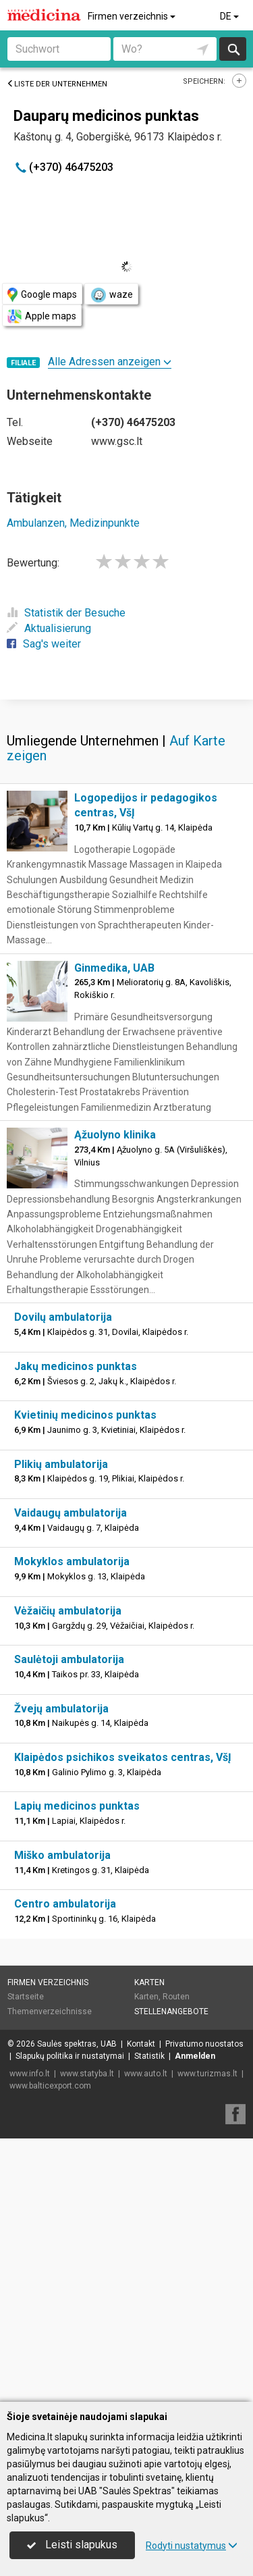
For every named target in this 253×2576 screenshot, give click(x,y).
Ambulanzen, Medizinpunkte (73, 523)
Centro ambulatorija (65, 2167)
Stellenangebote (171, 2275)
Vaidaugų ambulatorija (70, 1776)
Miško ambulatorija (62, 2118)
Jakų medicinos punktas (75, 1629)
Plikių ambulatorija (61, 1727)
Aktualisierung (49, 628)
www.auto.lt (145, 2337)
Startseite (25, 2260)
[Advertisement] (126, 829)
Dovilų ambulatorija (63, 1580)
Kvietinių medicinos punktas (85, 1678)
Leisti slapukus (72, 2544)
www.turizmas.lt (207, 2337)
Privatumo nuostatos (204, 2307)
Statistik (149, 2319)
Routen (176, 2260)
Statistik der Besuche (66, 612)
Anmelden (195, 2319)
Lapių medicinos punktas (77, 2069)
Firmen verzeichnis (132, 16)
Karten (149, 2246)
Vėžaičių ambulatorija (67, 1874)
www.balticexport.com (50, 2349)
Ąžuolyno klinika (115, 1398)
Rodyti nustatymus (191, 2545)
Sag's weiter (44, 643)
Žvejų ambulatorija (61, 1972)
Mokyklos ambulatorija (72, 1824)
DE (230, 16)
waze (111, 295)
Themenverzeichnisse (49, 2275)
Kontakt (141, 2307)
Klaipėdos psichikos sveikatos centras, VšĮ (122, 2020)
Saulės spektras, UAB (77, 2307)
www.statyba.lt (87, 2337)
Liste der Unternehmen (57, 84)
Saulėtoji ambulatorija (69, 1922)
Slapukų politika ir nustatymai (70, 2319)
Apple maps (41, 316)
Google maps (42, 295)
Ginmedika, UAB (114, 1231)
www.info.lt (29, 2337)
